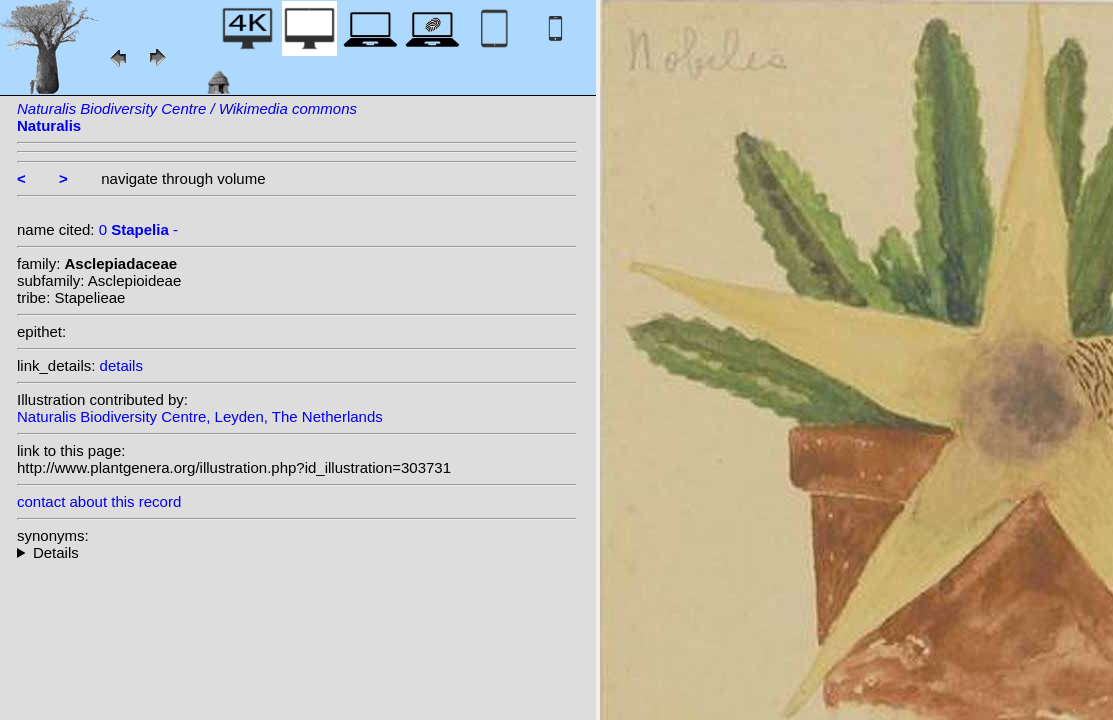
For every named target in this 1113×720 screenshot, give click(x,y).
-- (297, 552)
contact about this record (99, 501)
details (121, 365)
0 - (138, 229)
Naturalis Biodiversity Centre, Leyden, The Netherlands (200, 416)
